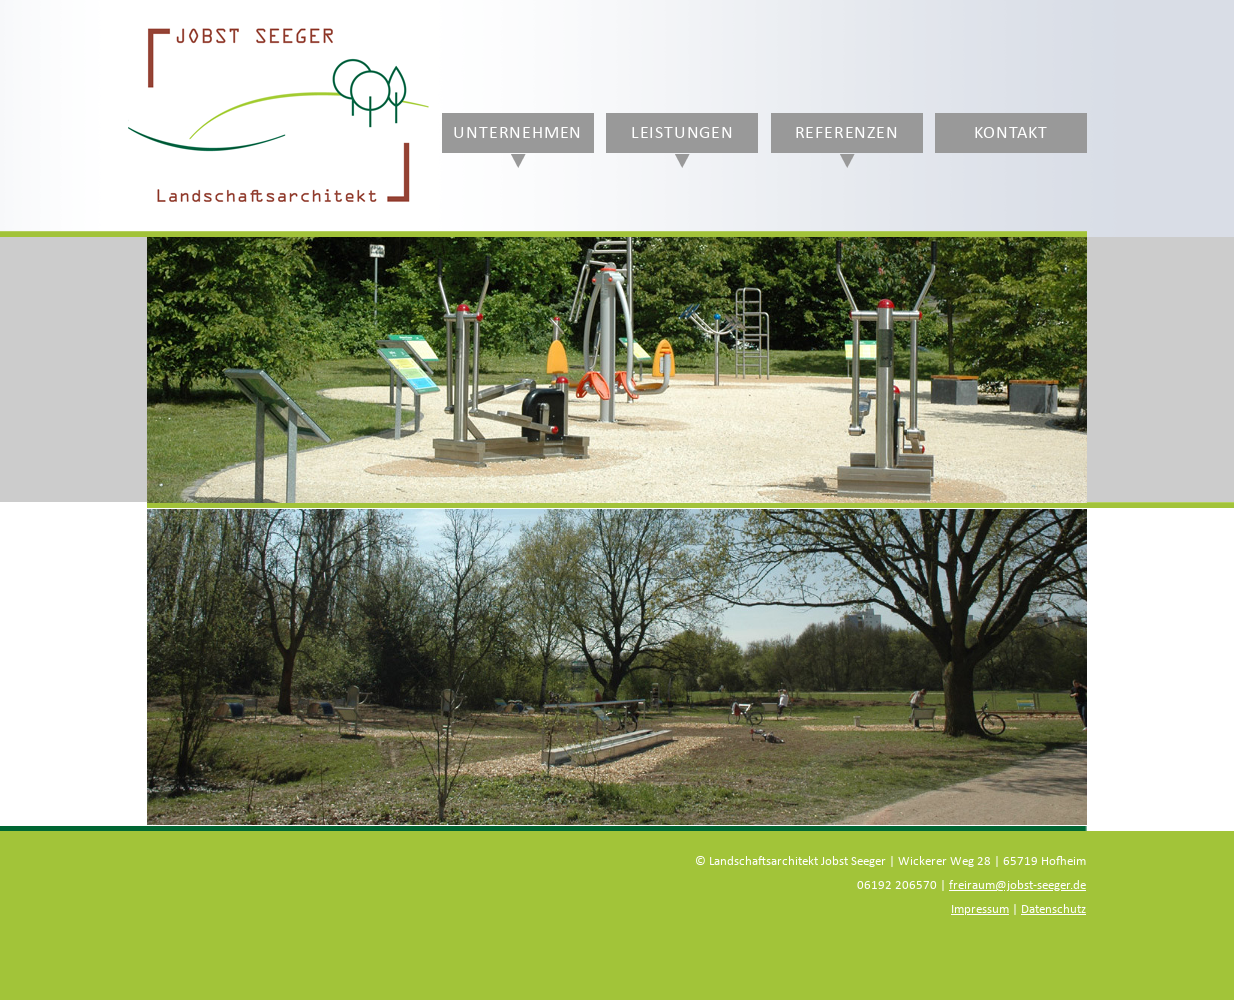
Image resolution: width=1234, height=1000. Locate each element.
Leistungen (682, 133)
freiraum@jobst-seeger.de (1017, 885)
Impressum (980, 909)
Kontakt (1011, 133)
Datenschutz (1053, 909)
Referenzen (847, 133)
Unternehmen (517, 133)
